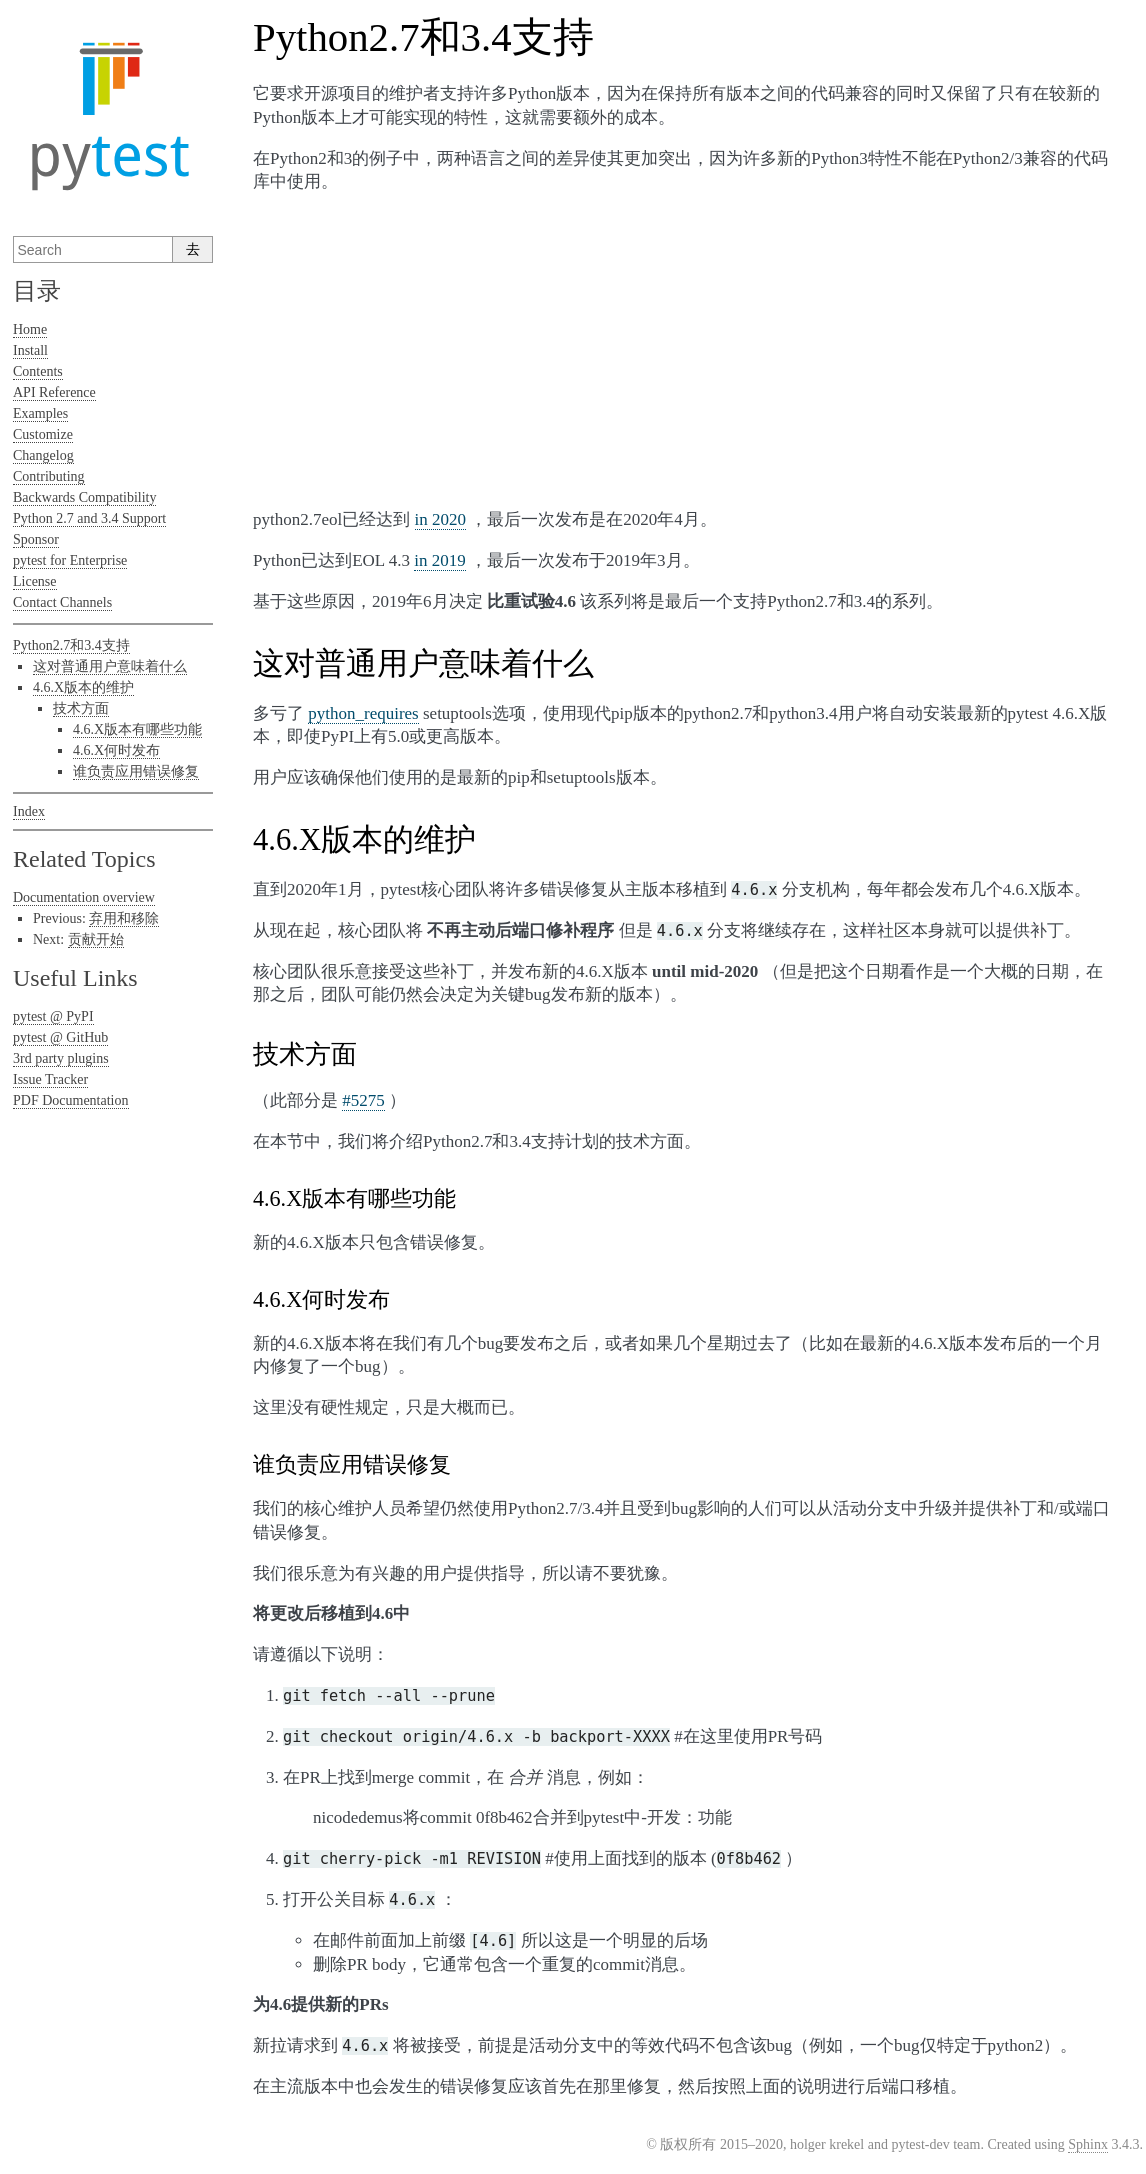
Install (30, 350)
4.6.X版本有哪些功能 (137, 729)
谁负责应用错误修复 (136, 771)
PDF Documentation (71, 1100)
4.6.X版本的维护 (83, 687)
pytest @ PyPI (53, 1016)
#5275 (363, 1100)
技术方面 (81, 708)
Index (29, 811)
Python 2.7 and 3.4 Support (89, 518)
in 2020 (440, 519)
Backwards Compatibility (84, 497)
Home (30, 329)
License (35, 581)
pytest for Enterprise (70, 560)
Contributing (49, 476)
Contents (38, 371)
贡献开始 (96, 939)
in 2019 (439, 560)
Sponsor (36, 539)
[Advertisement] (683, 351)
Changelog (43, 455)
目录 (37, 291)
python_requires (363, 713)
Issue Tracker (50, 1079)
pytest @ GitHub (60, 1037)
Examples (40, 413)
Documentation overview (84, 897)
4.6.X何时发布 (116, 750)
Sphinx (1088, 2144)
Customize (43, 434)
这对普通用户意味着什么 (110, 666)
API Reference (54, 392)
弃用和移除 (124, 918)
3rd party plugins (61, 1058)
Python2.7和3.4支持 (71, 645)
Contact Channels (62, 602)
